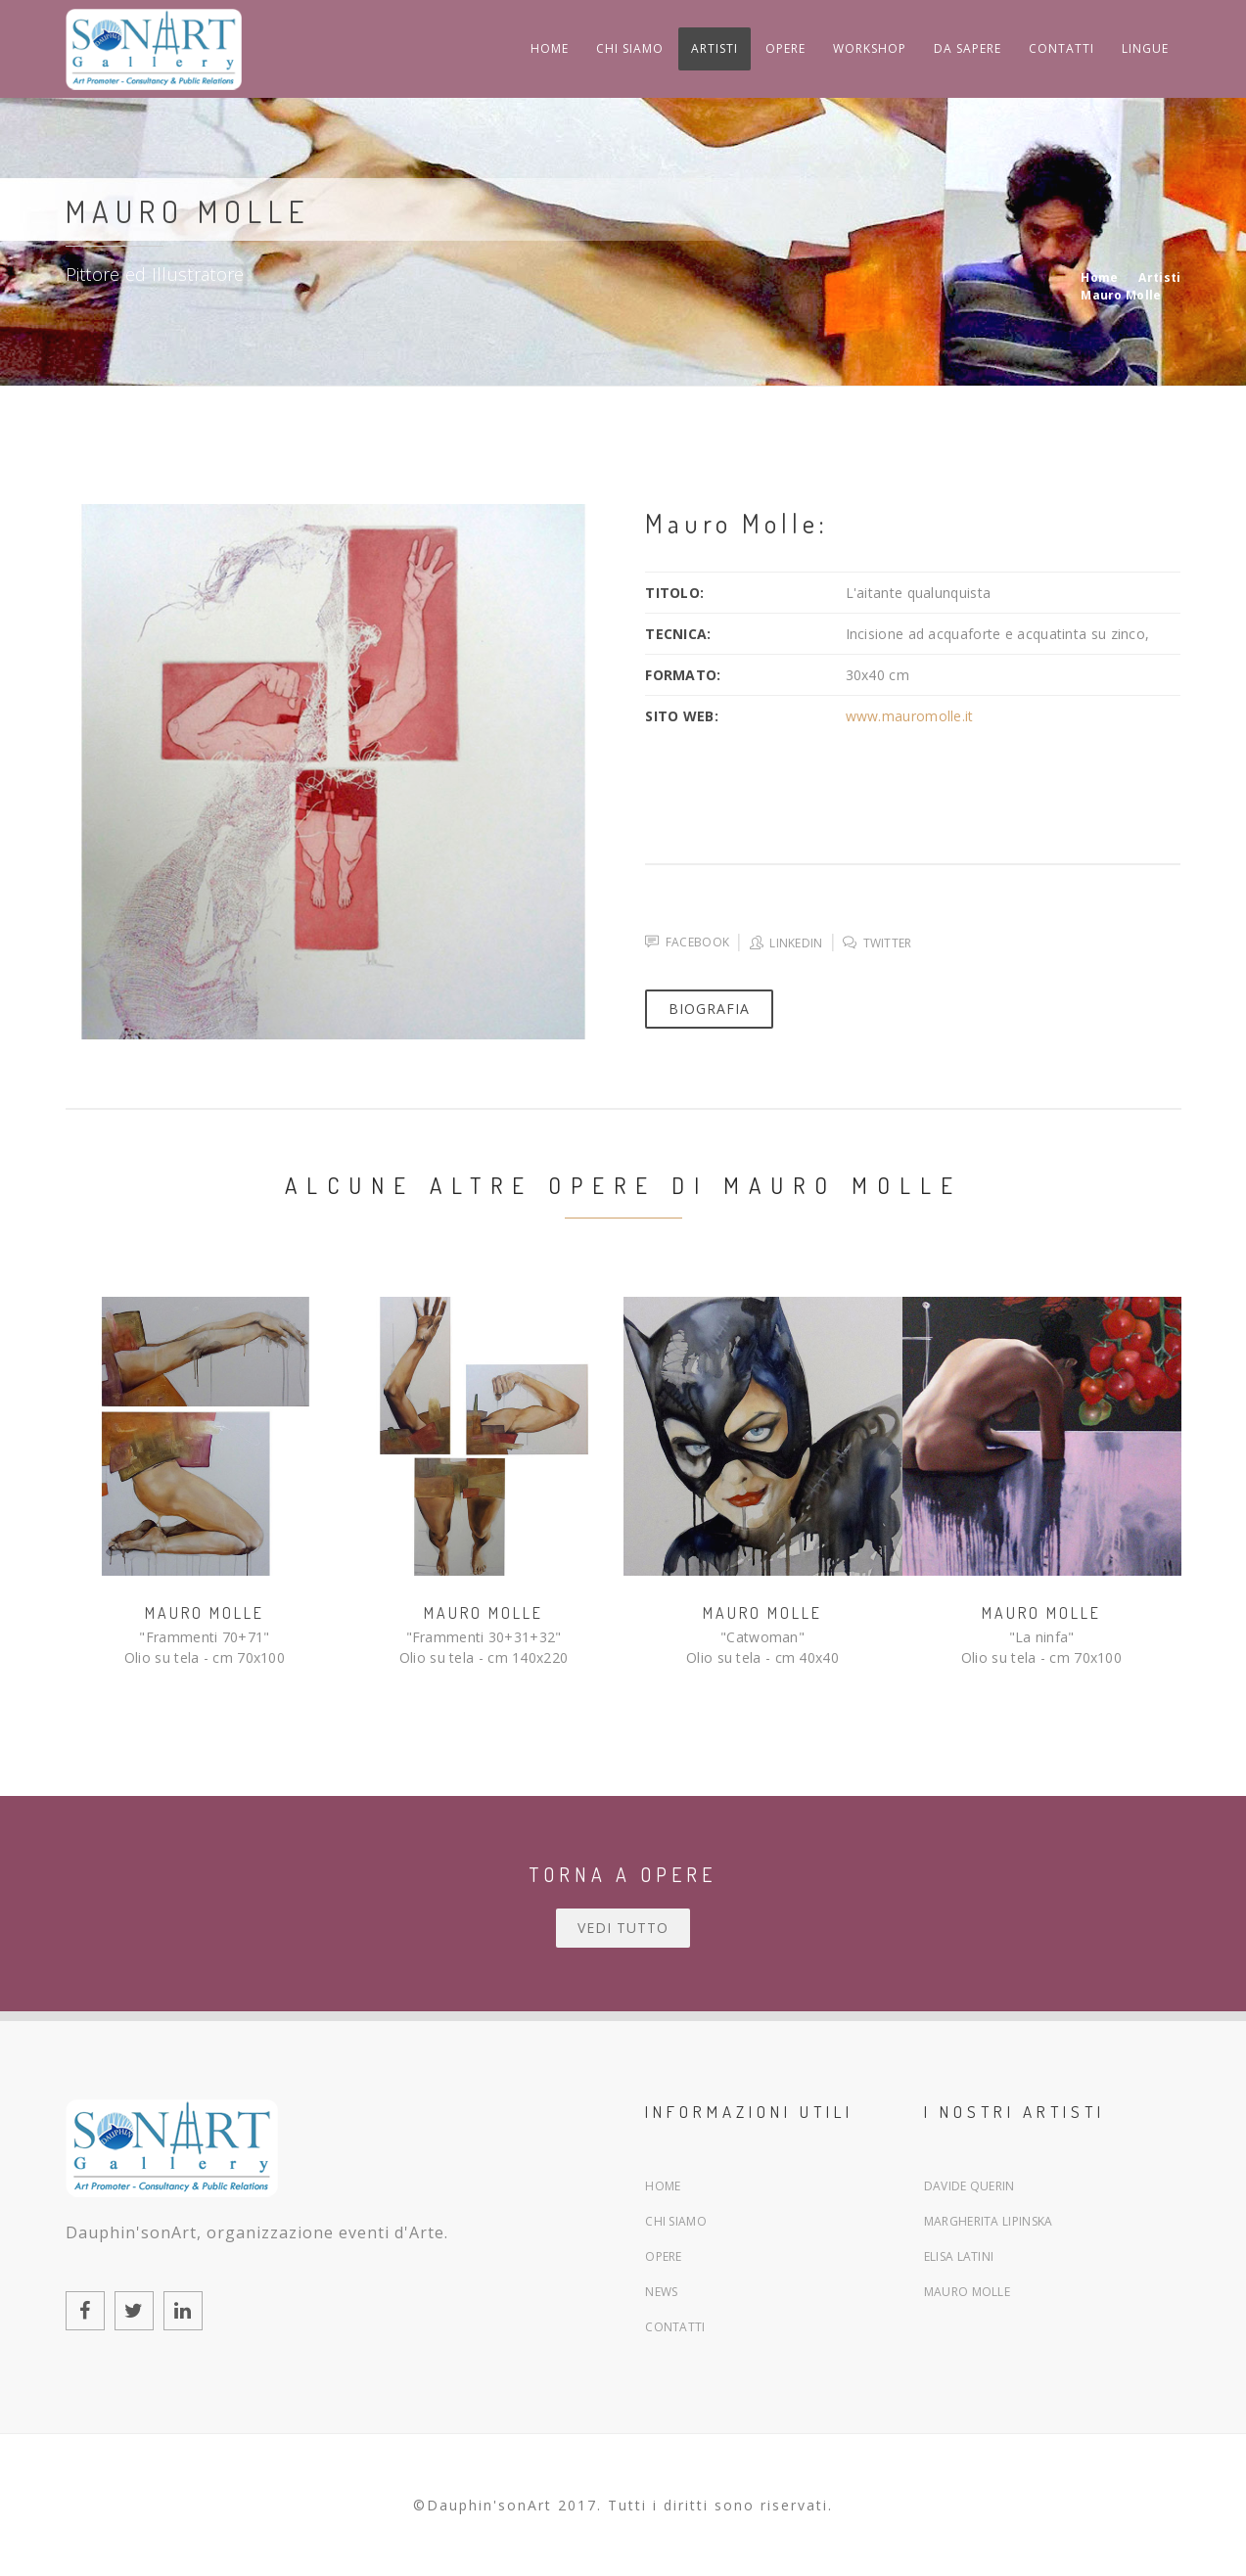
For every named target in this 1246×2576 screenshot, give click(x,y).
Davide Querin (969, 2186)
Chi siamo (676, 2221)
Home (662, 2186)
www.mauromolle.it (910, 716)
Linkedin (786, 943)
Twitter (877, 943)
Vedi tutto (623, 1927)
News (661, 2291)
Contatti (675, 2327)
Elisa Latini (959, 2256)
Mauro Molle (204, 1613)
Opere (663, 2256)
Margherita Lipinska (988, 2221)
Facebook (687, 942)
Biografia (709, 1008)
